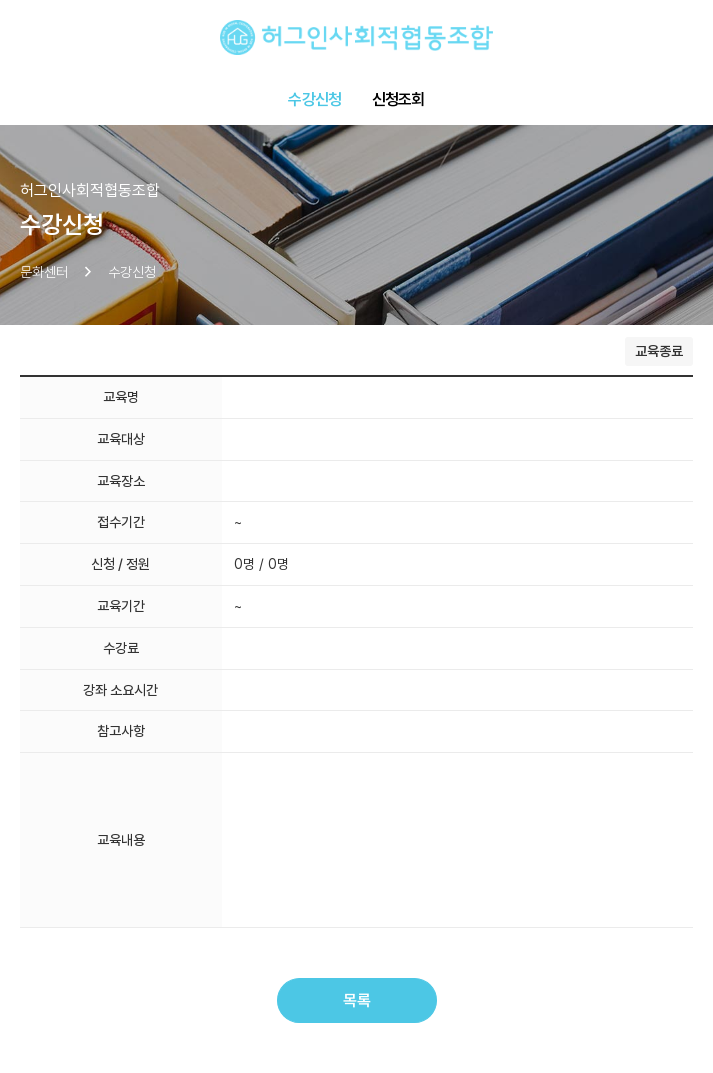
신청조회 (398, 99)
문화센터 (44, 272)
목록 (356, 1000)
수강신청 (314, 99)
